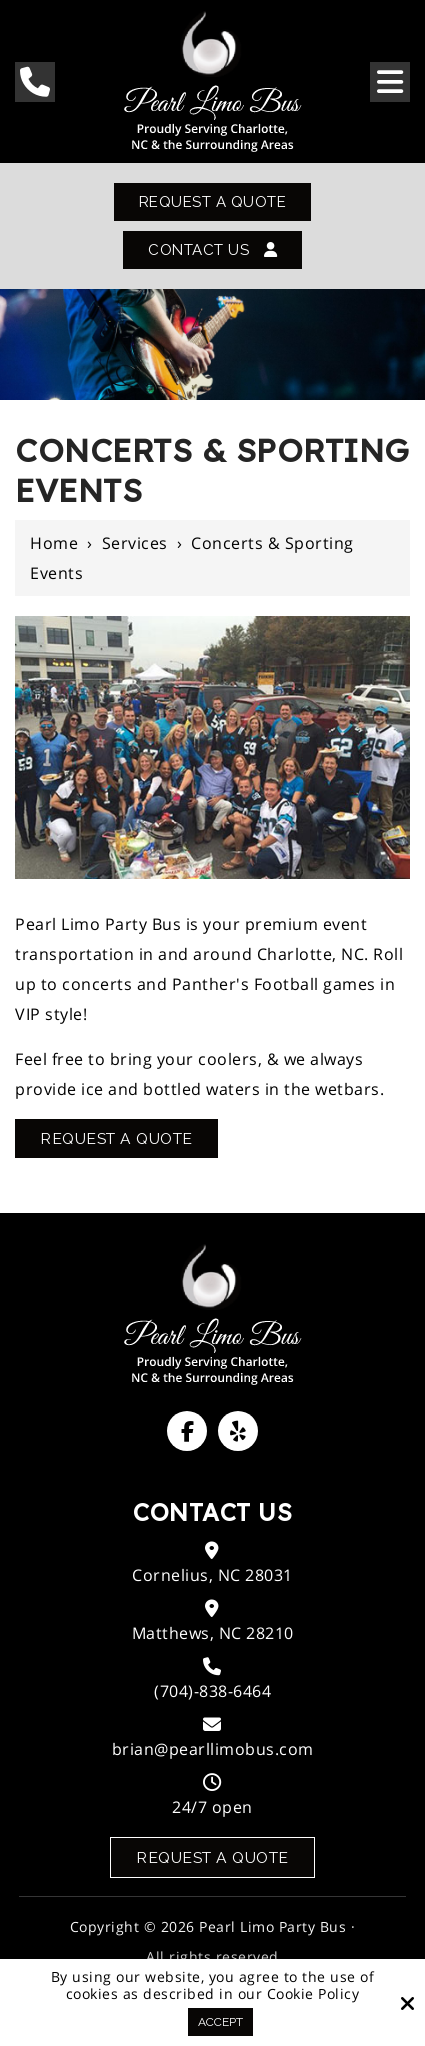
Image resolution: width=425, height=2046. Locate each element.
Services (135, 545)
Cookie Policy (313, 1994)
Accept (220, 2022)
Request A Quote (212, 202)
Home (54, 545)
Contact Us (213, 251)
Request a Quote (212, 1859)
